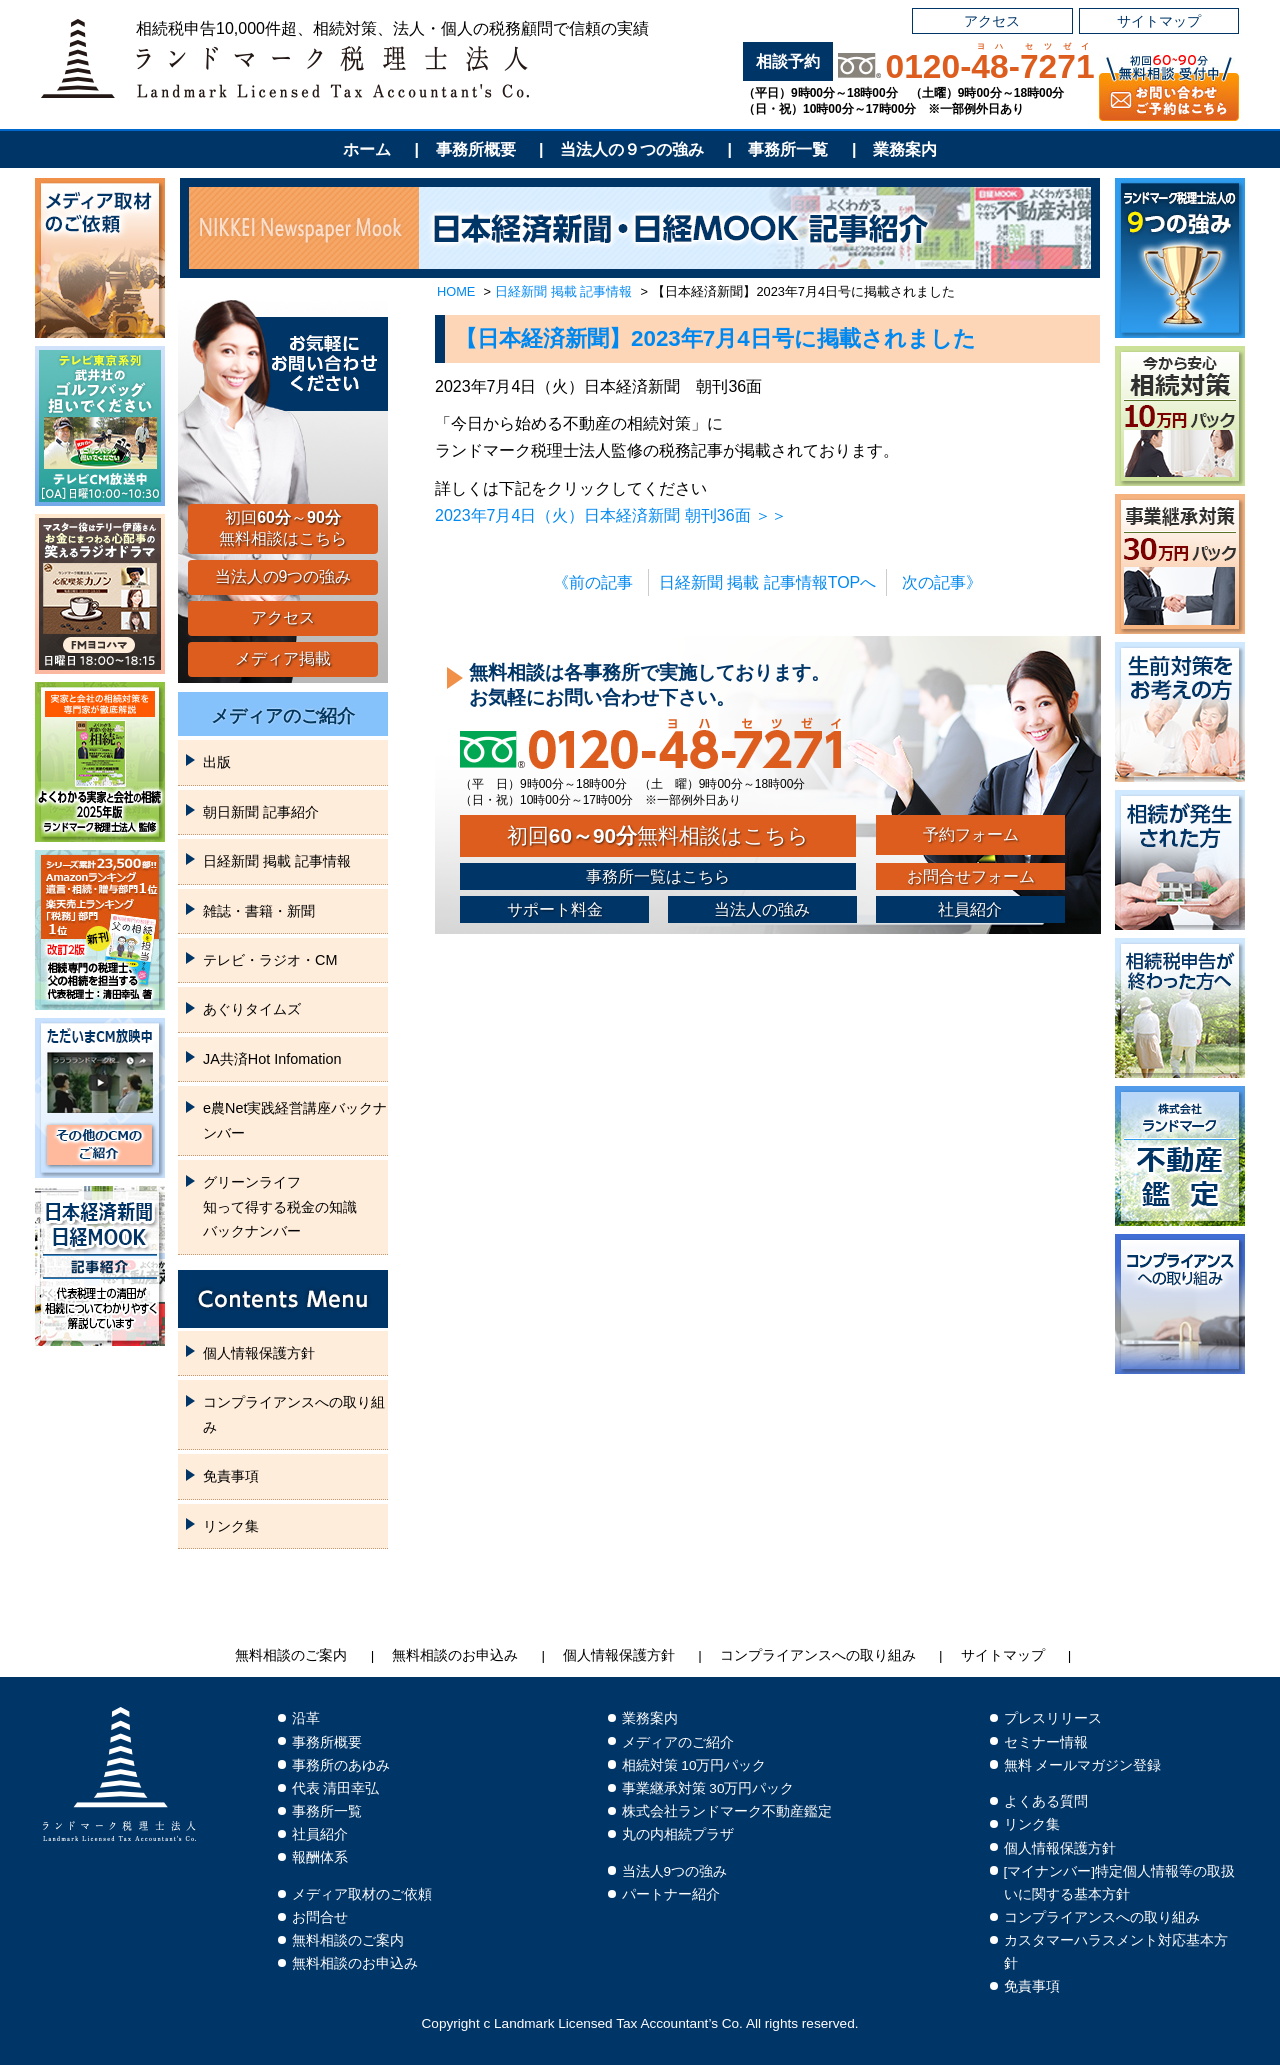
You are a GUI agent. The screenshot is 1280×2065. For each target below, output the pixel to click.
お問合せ (320, 1917)
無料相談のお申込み (455, 1655)
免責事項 (231, 1476)
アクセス (992, 21)
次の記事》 (942, 582)
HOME (456, 291)
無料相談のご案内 (291, 1655)
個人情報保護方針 (259, 1353)
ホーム (367, 149)
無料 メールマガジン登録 (1083, 1765)
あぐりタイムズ (252, 1009)
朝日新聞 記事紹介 (261, 812)
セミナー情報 (1046, 1742)
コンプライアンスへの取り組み (294, 1414)
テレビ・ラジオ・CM (270, 960)
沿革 (306, 1718)
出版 (217, 762)
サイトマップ (1159, 21)
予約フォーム (971, 834)
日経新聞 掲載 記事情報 (563, 291)
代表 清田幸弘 (336, 1788)
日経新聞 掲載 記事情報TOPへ (768, 582)
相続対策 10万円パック (694, 1765)
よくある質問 (1046, 1801)
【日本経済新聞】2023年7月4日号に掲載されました (715, 338)
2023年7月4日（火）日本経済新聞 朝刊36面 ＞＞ (611, 515)
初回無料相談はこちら (658, 835)
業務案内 (905, 149)
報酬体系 (320, 1857)
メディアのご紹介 (283, 716)
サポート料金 (555, 909)
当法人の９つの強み (632, 149)
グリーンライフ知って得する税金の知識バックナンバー (280, 1206)
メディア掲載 (283, 658)
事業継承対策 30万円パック (708, 1788)
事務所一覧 (788, 149)
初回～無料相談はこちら (283, 528)
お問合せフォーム (971, 876)
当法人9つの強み (675, 1871)
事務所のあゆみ (341, 1765)
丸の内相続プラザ (678, 1834)
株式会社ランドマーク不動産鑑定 (727, 1811)
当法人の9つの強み (283, 576)
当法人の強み (762, 909)
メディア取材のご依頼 (362, 1894)
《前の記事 (593, 582)
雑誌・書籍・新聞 (259, 911)
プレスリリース (1053, 1718)
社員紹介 (970, 909)
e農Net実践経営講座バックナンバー (295, 1120)
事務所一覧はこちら (658, 876)
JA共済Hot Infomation (272, 1059)
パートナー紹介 (671, 1894)
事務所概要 (476, 149)
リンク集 (231, 1526)
